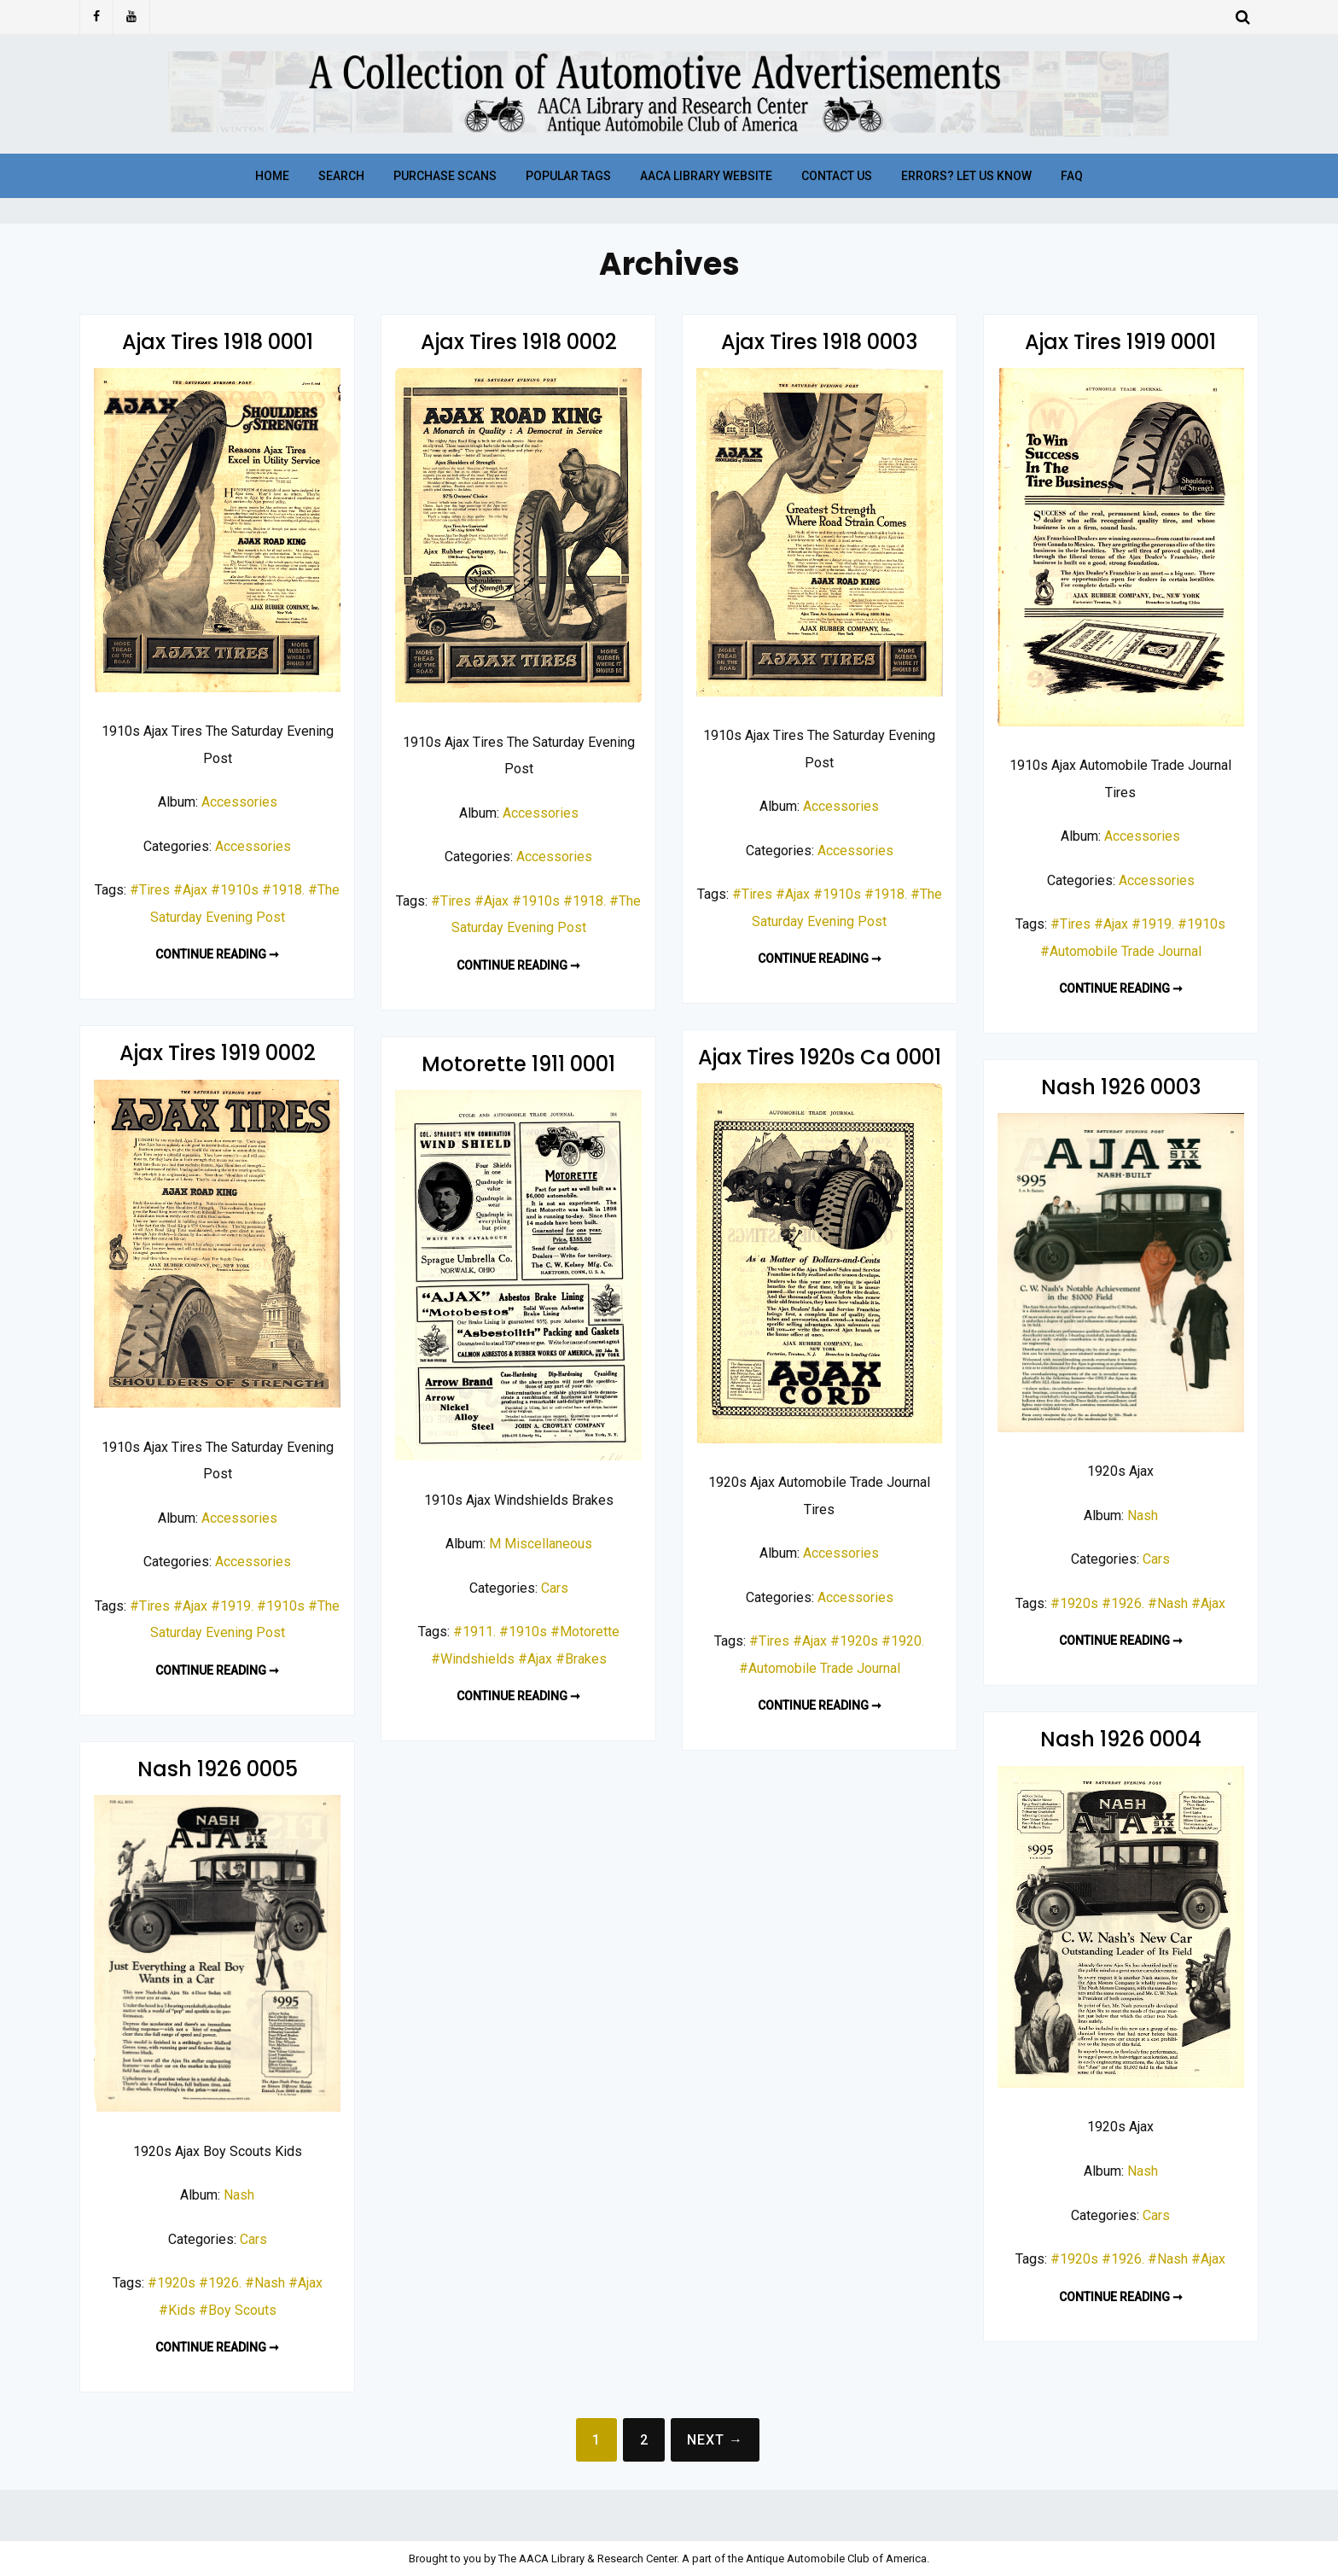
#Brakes (581, 1659)
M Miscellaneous (540, 1544)
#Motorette (585, 1631)
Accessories (239, 802)
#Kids (177, 2310)
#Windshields (473, 1659)
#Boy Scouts (237, 2310)
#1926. (1123, 1603)
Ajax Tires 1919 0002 (217, 1053)
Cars (554, 1588)
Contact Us (836, 176)
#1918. (283, 890)
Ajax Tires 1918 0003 (819, 342)
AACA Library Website (706, 176)
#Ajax (190, 890)
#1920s (854, 1641)
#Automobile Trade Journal (1120, 951)
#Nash (1168, 1603)
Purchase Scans (445, 176)
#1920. (902, 1641)
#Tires (150, 890)
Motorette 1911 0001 (518, 1064)
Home (272, 176)
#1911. (474, 1631)
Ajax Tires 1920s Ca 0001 (819, 1057)
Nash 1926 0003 (1121, 1087)
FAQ (1072, 176)
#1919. (1152, 924)
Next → (715, 2440)
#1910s (235, 890)
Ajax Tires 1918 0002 (519, 342)
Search (341, 176)
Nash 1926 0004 (1120, 1739)
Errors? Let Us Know (966, 176)
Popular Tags (568, 176)
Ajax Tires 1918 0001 (217, 342)
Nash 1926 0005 (217, 1769)
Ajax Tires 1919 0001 (1120, 342)
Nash (1142, 1515)
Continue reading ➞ (217, 954)
